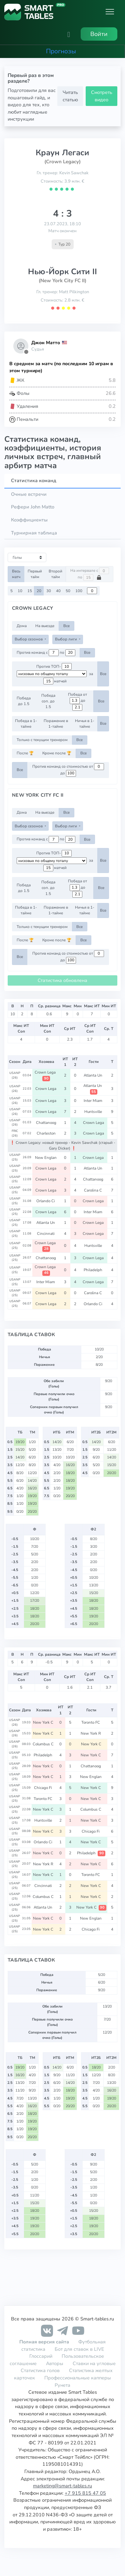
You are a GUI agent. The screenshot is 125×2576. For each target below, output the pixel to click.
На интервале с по (89, 574)
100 (78, 590)
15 (29, 590)
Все (66, 625)
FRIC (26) (15, 1133)
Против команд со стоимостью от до (68, 770)
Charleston (46, 1133)
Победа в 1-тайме (26, 723)
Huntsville (93, 1111)
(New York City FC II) (62, 280)
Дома (22, 625)
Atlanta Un (93, 1075)
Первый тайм (35, 573)
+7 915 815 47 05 (85, 2493)
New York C (43, 1722)
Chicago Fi (43, 1787)
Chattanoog (46, 1122)
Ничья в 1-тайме (84, 723)
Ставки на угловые (94, 2363)
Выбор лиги (66, 639)
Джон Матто (45, 343)
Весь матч (16, 573)
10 (20, 590)
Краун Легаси (62, 152)
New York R (91, 1733)
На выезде (44, 625)
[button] (68, 34)
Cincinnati (46, 1233)
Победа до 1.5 (24, 700)
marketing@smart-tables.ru (62, 2485)
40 (58, 590)
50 (68, 590)
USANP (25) (14, 1157)
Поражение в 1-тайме (56, 723)
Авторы (54, 2363)
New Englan (46, 1157)
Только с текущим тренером (42, 739)
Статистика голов (40, 2370)
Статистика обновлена (62, 980)
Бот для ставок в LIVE (79, 2349)
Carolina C (93, 1190)
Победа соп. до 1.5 (48, 701)
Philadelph (93, 1270)
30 (48, 590)
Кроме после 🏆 (56, 753)
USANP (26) (14, 1075)
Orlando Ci (46, 1201)
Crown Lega (46, 1088)
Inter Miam (93, 1100)
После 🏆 (25, 753)
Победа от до (77, 701)
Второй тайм (55, 573)
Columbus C (44, 1744)
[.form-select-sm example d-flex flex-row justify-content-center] (52, 673)
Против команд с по (46, 652)
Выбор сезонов (29, 639)
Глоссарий (40, 2356)
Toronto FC (91, 1722)
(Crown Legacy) (62, 161)
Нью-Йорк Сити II (62, 271)
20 (39, 590)
